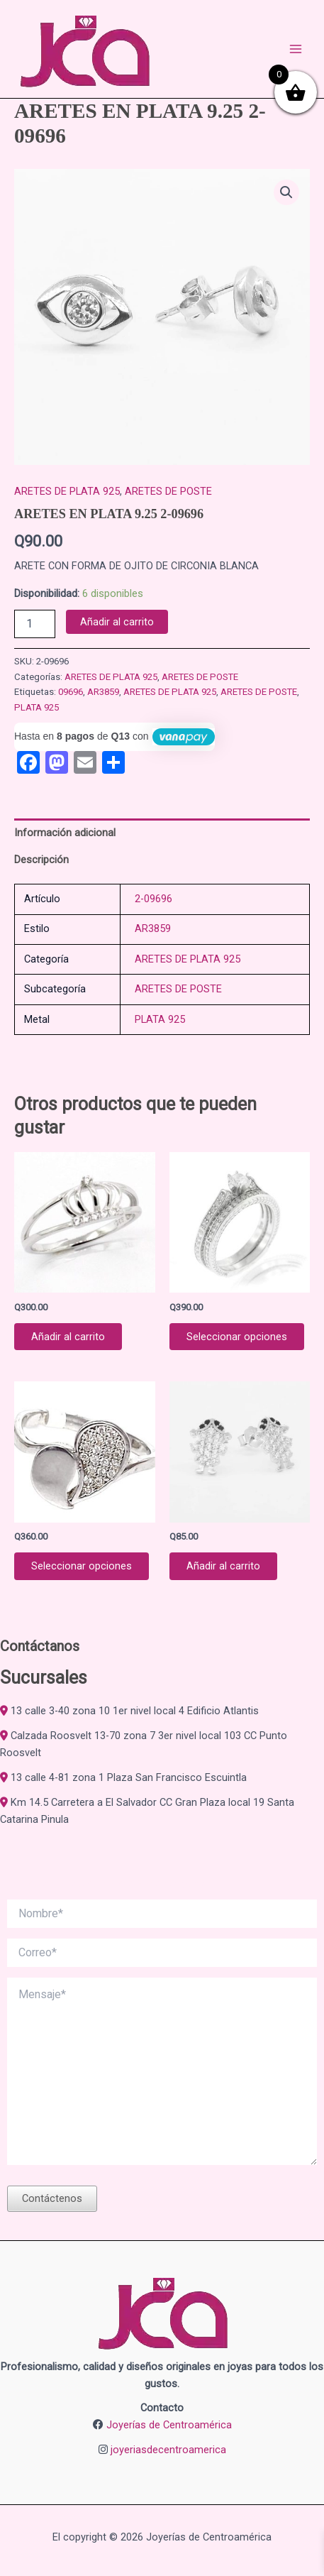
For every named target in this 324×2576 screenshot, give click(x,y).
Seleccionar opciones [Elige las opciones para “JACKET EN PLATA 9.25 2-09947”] (236, 1336)
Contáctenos (52, 2198)
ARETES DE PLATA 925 (67, 491)
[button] (286, 192)
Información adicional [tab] (65, 832)
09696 (70, 691)
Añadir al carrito (117, 621)
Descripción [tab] (41, 859)
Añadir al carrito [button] (68, 1336)
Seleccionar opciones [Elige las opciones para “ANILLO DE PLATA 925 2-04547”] (81, 1566)
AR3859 (103, 691)
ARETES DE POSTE (168, 491)
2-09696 (153, 898)
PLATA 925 (36, 707)
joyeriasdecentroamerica (168, 2449)
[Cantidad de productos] (34, 624)
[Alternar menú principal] (295, 49)
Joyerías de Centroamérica (169, 2424)
